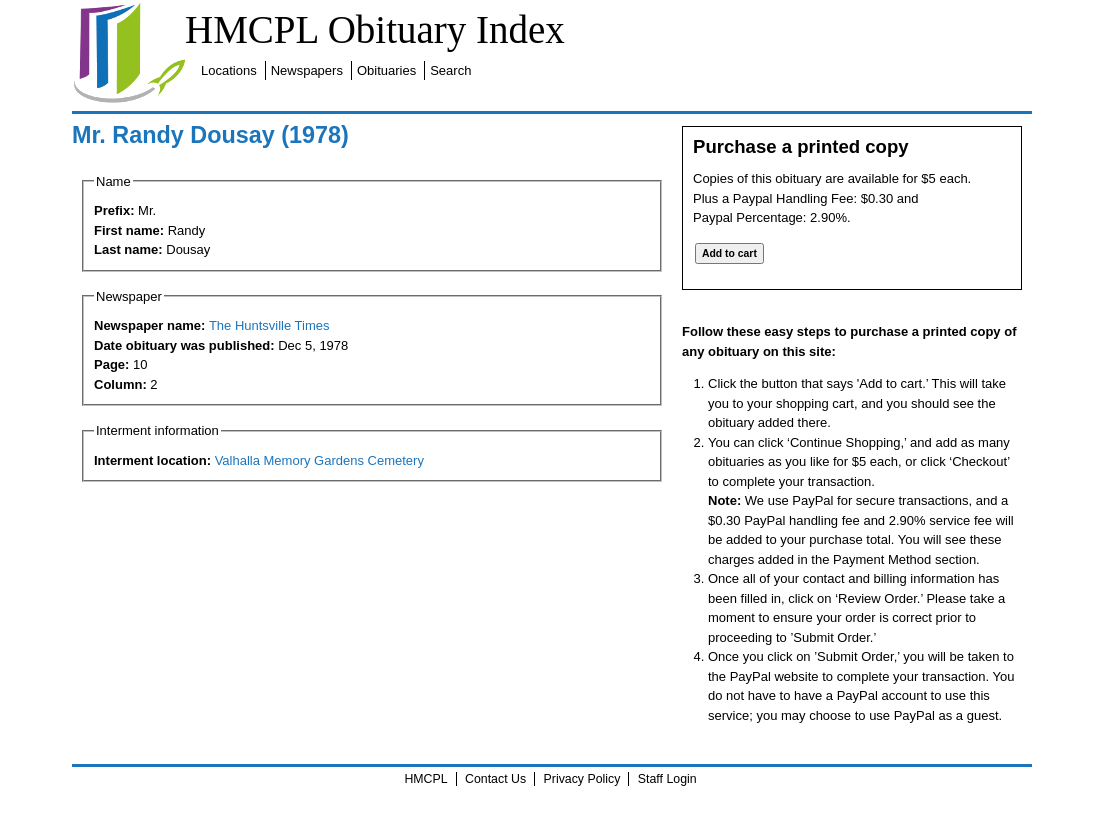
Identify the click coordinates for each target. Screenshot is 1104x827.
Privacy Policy (582, 779)
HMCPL (425, 779)
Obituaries (386, 70)
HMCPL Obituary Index (375, 29)
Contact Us (495, 779)
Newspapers (307, 70)
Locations (229, 70)
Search (450, 70)
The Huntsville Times (269, 325)
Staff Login (667, 779)
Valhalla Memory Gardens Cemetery (319, 460)
